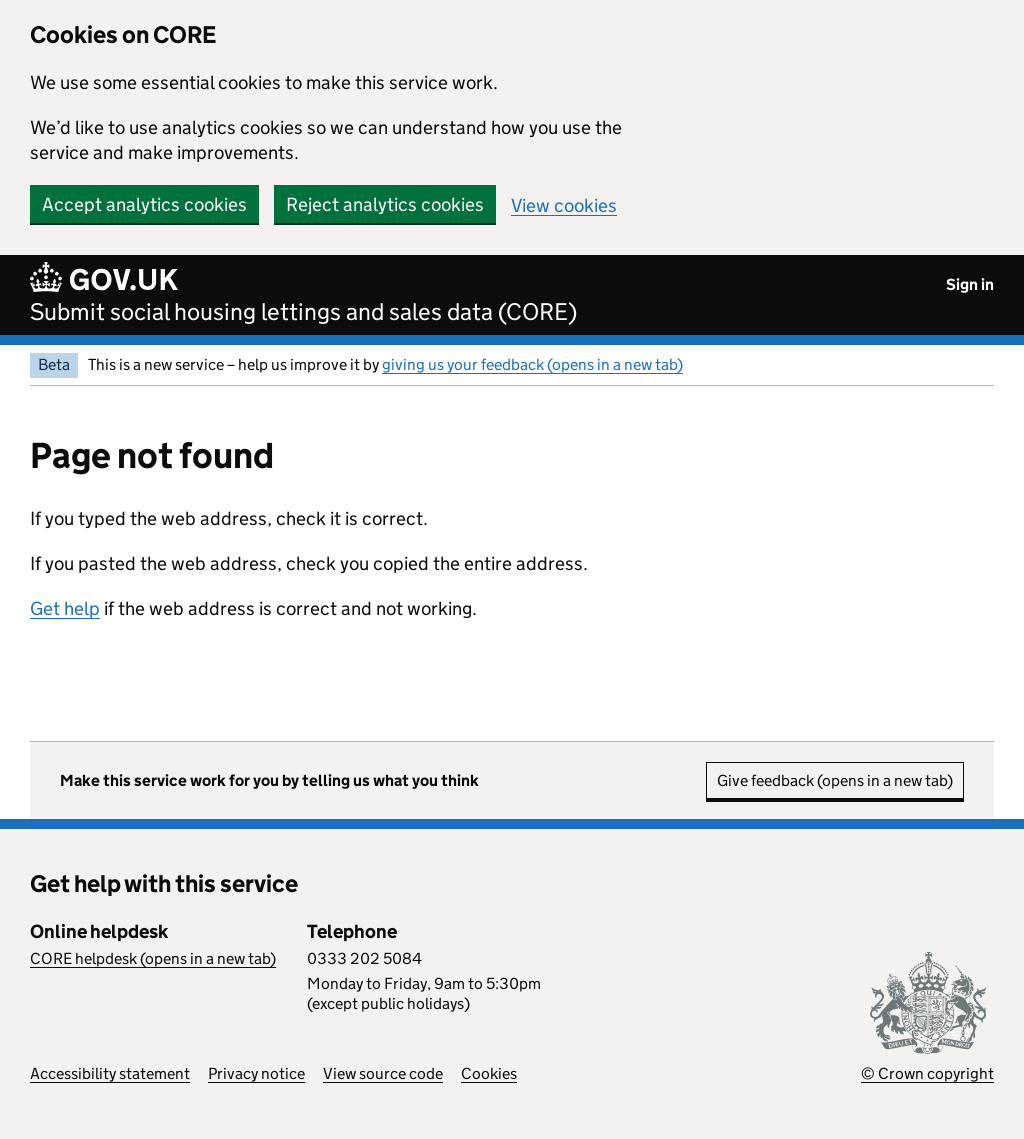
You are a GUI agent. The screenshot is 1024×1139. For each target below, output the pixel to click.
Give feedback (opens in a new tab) (835, 780)
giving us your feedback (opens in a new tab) (532, 364)
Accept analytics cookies (144, 204)
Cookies (489, 1073)
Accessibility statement (110, 1073)
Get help (65, 608)
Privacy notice (256, 1073)
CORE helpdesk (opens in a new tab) (153, 958)
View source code (383, 1073)
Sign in (970, 284)
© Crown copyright (927, 1073)
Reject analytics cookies (385, 204)
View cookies (564, 205)
